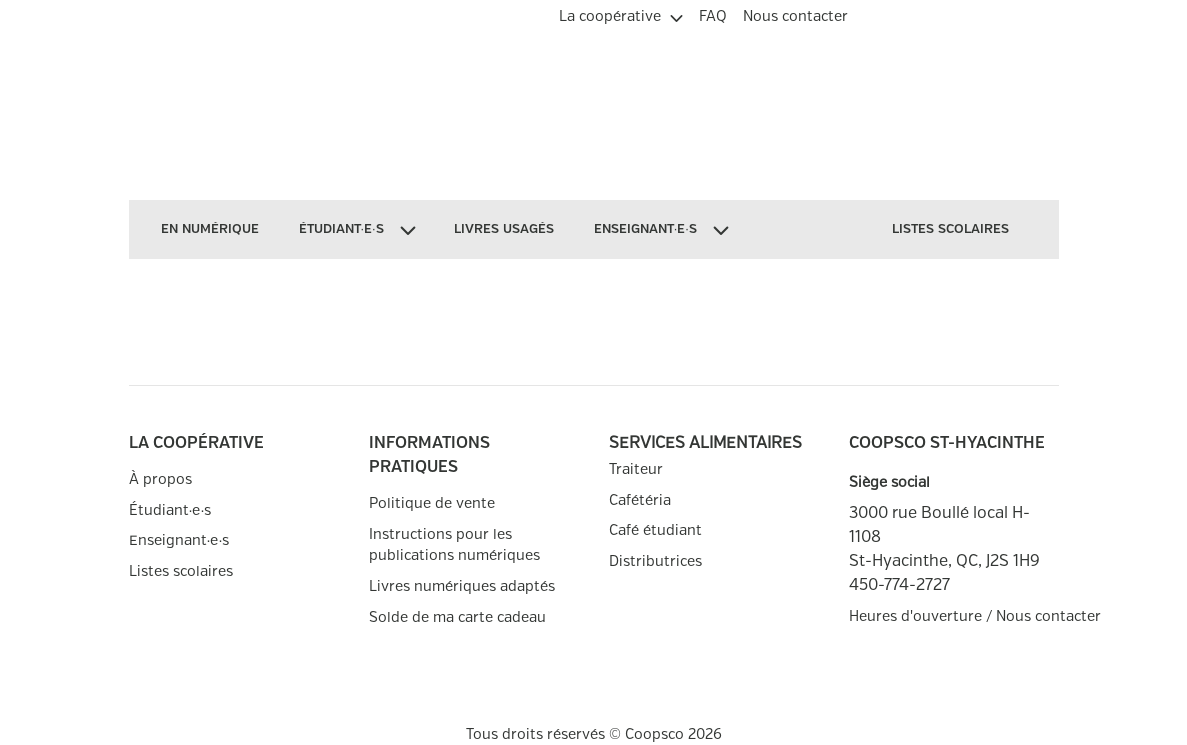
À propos (160, 479)
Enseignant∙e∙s (179, 540)
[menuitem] (621, 14)
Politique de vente (432, 503)
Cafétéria (640, 500)
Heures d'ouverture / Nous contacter (954, 616)
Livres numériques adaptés (462, 586)
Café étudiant (655, 530)
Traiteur (636, 469)
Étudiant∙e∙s (170, 510)
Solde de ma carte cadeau (457, 617)
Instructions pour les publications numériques (454, 545)
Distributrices (655, 561)
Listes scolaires (181, 571)
